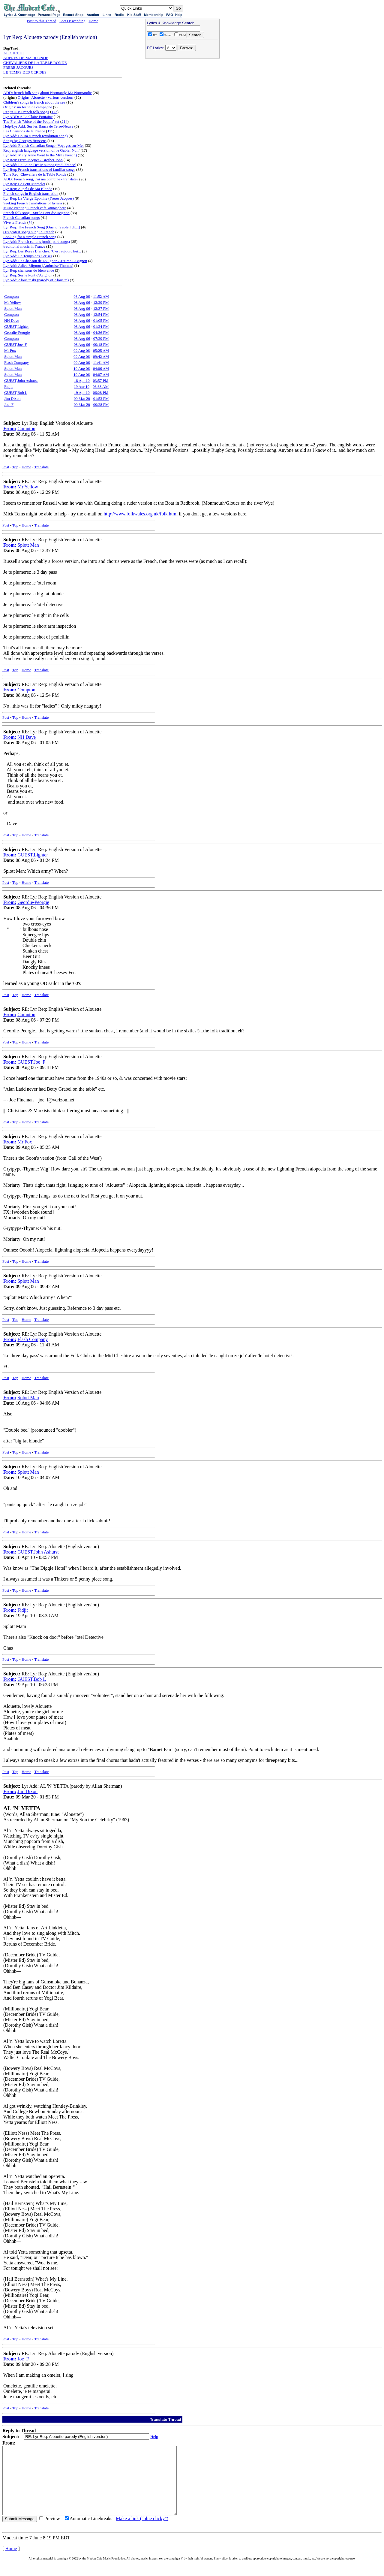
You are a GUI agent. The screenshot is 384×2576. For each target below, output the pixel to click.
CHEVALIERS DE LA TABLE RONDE (35, 62)
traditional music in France (24, 246)
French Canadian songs (21, 217)
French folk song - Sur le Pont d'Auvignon (36, 212)
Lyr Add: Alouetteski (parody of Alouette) (36, 280)
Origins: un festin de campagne (27, 107)
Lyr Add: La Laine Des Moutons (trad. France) (39, 164)
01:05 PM (101, 320)
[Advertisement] (182, 99)
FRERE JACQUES (18, 67)
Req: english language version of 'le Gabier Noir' (41, 150)
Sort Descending (72, 21)
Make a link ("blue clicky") (142, 2532)
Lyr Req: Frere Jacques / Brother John (33, 160)
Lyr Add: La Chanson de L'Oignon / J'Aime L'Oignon (45, 260)
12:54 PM (101, 314)
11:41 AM (101, 362)
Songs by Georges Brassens (24, 140)
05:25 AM (101, 350)
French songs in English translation (30, 193)
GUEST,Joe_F (15, 344)
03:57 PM (101, 380)
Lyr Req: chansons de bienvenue (28, 270)
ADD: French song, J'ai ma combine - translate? (40, 179)
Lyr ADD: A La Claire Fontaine (27, 116)
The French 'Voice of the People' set (31, 121)
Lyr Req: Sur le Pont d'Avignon (27, 275)
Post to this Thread (41, 21)
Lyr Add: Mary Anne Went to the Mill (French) (40, 155)
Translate (41, 467)
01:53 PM (101, 398)
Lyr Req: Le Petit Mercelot (24, 184)
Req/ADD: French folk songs (26, 112)
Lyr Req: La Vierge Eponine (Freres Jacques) (38, 198)
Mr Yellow (12, 302)
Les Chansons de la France (24, 131)
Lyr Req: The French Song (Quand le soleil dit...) (41, 227)
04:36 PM (101, 332)
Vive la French (14, 222)
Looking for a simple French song (29, 236)
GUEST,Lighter (16, 326)
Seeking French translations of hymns (32, 203)
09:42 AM (101, 356)
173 (54, 112)
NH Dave (11, 320)
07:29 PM (101, 338)
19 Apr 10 (81, 386)
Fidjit (8, 386)
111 (50, 131)
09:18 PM (101, 344)
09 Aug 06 (82, 350)
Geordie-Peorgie (17, 332)
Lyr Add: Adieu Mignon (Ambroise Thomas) (38, 265)
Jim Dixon (12, 398)
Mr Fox (10, 350)
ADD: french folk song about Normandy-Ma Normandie (47, 92)
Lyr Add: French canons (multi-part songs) (36, 241)
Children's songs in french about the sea (34, 102)
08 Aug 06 (82, 296)
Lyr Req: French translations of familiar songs (39, 169)
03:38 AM (101, 386)
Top (15, 467)
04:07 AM (101, 374)
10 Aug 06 (82, 368)
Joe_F (9, 404)
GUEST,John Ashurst (21, 380)
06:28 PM (101, 392)
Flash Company (16, 362)
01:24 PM (101, 326)
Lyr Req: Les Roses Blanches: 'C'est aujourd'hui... (42, 251)
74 (30, 222)
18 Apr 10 (82, 380)
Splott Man (13, 308)
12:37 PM (101, 308)
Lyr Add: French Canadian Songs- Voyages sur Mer (43, 145)
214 (65, 121)
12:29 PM (101, 302)
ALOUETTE (13, 53)
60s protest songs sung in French (28, 232)
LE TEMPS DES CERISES (24, 72)
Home (93, 21)
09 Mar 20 (82, 398)
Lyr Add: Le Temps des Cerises (27, 256)
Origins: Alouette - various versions (46, 97)
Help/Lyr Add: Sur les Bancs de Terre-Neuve (38, 126)
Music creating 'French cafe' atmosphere (34, 208)
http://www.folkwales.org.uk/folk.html (141, 513)
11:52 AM (101, 296)
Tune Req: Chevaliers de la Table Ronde (34, 174)
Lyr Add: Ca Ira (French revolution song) (35, 136)
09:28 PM (101, 404)
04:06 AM (101, 368)
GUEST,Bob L (15, 392)
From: (9, 428)
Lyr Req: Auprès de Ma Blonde (27, 188)
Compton (11, 296)
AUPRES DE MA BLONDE (25, 58)
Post (5, 467)
